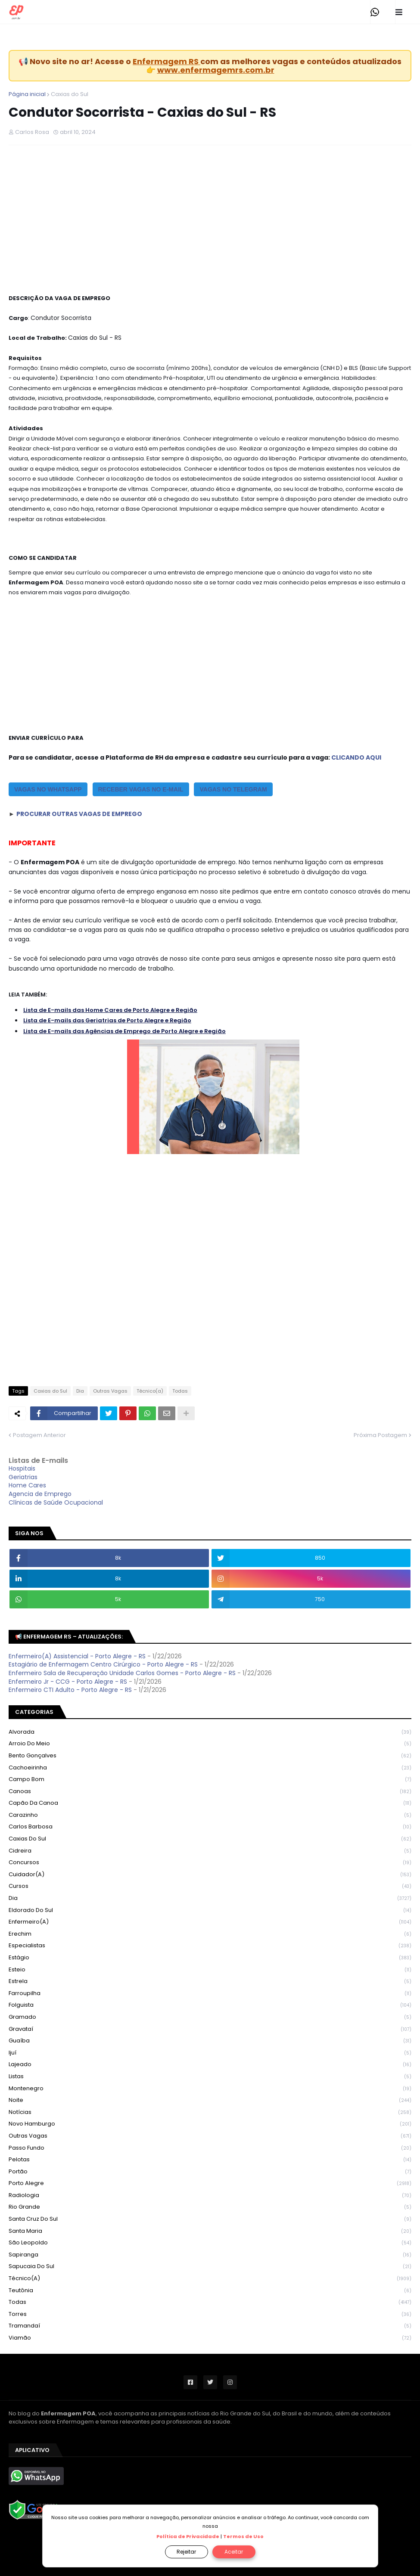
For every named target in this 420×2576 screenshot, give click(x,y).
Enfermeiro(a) (210, 1922)
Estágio (210, 1957)
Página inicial (27, 94)
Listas (210, 2076)
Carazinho (210, 1815)
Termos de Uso (243, 2536)
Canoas (210, 1791)
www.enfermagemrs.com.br (215, 70)
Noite (210, 2100)
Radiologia (210, 2195)
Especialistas (210, 1945)
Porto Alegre (210, 2183)
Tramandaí (210, 2326)
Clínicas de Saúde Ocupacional (56, 1502)
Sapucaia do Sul (210, 2266)
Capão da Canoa (210, 1803)
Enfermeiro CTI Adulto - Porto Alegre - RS (70, 1689)
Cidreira (210, 1851)
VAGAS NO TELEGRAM (233, 789)
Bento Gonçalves (210, 1755)
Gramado (210, 2017)
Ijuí (210, 2053)
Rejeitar (186, 2551)
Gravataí (210, 2029)
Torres (210, 2314)
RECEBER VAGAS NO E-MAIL (141, 789)
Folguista (210, 2005)
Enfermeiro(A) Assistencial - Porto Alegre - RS (77, 1656)
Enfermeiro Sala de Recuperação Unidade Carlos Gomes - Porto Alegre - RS (122, 1673)
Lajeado (210, 2064)
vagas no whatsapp (48, 789)
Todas (180, 1390)
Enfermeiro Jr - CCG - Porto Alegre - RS (68, 1681)
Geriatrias (23, 1477)
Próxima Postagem (380, 1435)
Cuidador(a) (210, 1874)
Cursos (210, 1886)
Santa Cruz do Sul (210, 2219)
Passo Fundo (210, 2148)
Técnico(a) (150, 1390)
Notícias (210, 2112)
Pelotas (210, 2159)
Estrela (210, 1981)
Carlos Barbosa (210, 1826)
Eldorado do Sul (210, 1910)
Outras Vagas (110, 1390)
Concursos (210, 1862)
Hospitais (22, 1468)
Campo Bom (210, 1779)
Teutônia (210, 2290)
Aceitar (233, 2551)
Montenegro (210, 2088)
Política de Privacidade (187, 2536)
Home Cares (27, 1485)
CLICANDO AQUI (356, 757)
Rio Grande (210, 2207)
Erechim (210, 1934)
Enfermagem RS (166, 61)
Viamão (210, 2338)
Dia (80, 1390)
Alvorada (210, 1732)
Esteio (210, 1969)
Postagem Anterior (39, 1435)
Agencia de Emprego (40, 1494)
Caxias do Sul (69, 94)
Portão (210, 2171)
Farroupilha (210, 1993)
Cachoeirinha (210, 1767)
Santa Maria (210, 2231)
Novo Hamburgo (210, 2124)
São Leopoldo (210, 2242)
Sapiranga (210, 2254)
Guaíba (210, 2040)
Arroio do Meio (210, 1743)
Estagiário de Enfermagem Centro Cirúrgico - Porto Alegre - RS (103, 1664)
